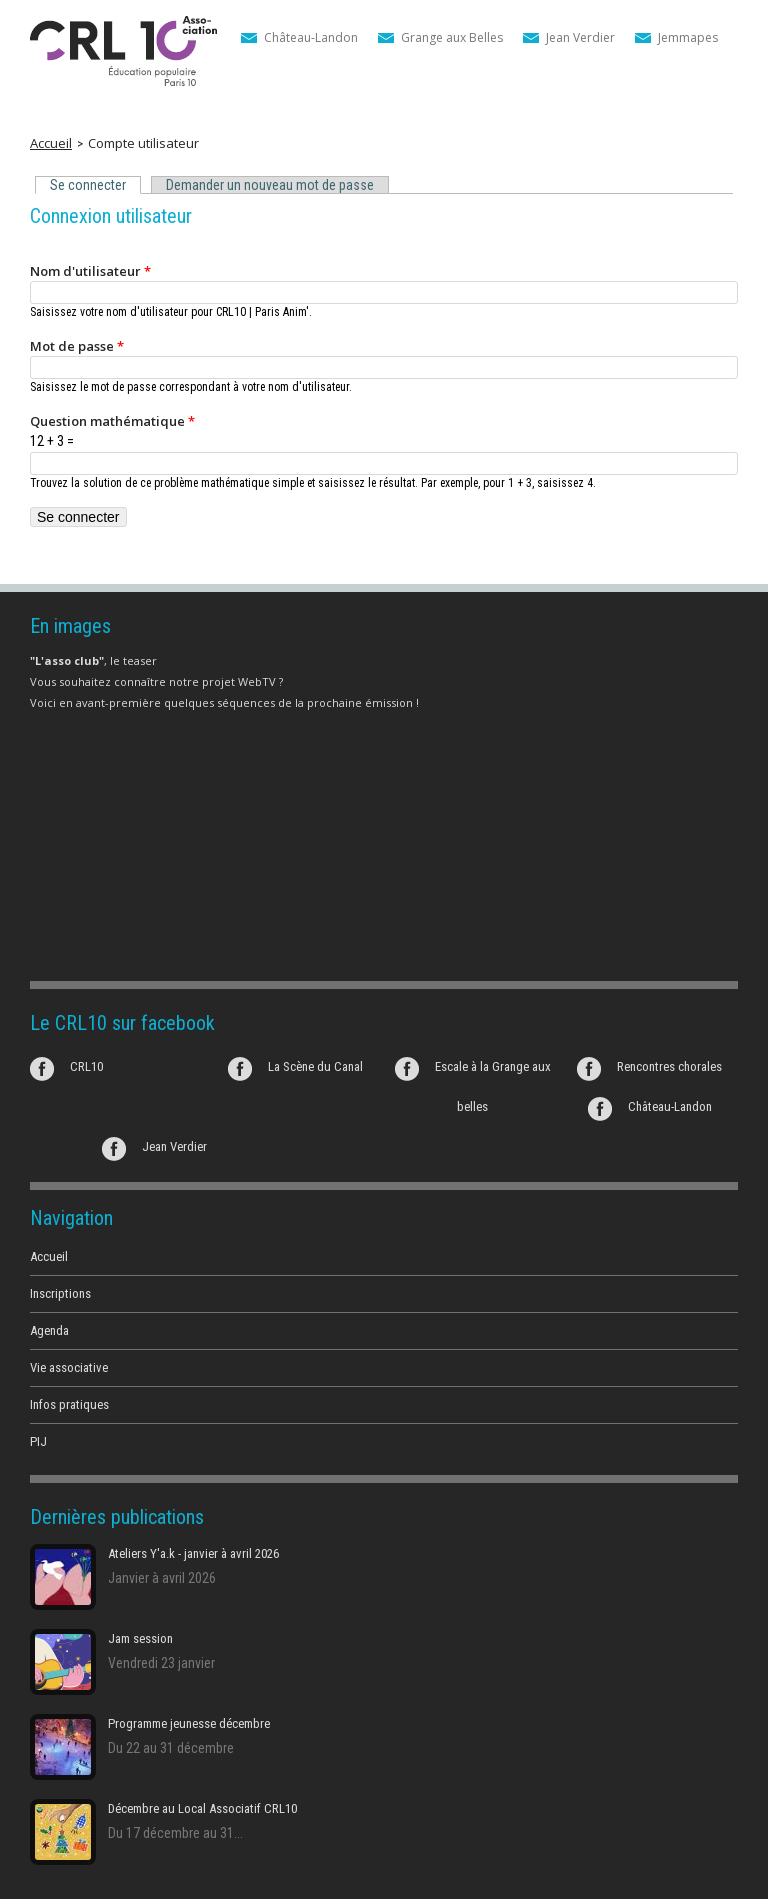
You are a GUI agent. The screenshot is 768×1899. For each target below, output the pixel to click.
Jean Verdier (580, 37)
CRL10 (86, 1066)
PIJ (38, 1441)
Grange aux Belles (452, 37)
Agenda (49, 1330)
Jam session (140, 1638)
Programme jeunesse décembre (189, 1723)
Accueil (51, 143)
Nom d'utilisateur (90, 271)
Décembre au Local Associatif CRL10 (202, 1808)
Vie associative (69, 1367)
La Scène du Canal (315, 1066)
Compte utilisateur (143, 143)
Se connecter (92, 185)
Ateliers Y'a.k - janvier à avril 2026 (193, 1553)
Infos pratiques (69, 1404)
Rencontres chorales (669, 1066)
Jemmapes (688, 37)
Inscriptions (60, 1293)
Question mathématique (112, 421)
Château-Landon (311, 37)
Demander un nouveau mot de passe (270, 185)
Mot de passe (77, 346)
